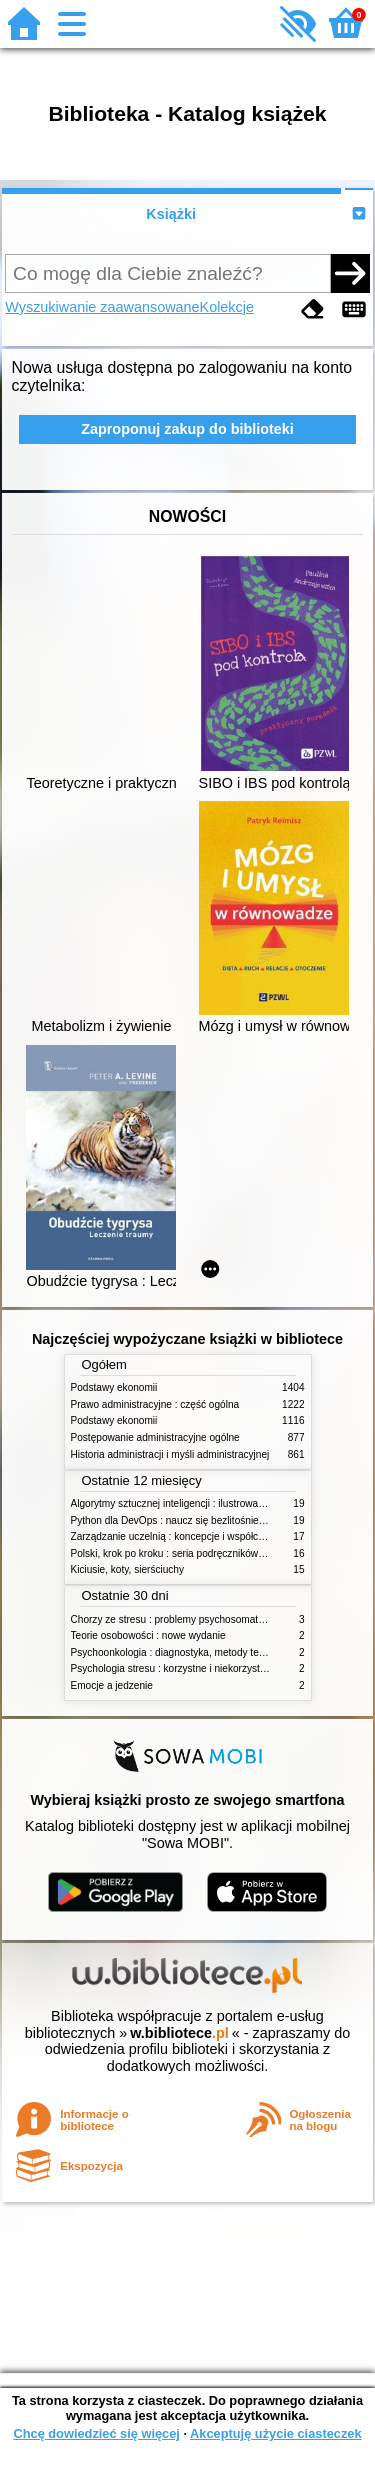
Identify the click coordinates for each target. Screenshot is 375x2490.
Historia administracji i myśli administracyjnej (170, 1454)
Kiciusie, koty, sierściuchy (128, 1569)
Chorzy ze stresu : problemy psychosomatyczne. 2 (183, 1619)
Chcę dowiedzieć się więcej (96, 2433)
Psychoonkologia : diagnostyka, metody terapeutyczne (192, 1652)
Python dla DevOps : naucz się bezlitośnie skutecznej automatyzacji (222, 1520)
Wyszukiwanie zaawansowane (102, 307)
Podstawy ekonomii (114, 1387)
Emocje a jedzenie (112, 1685)
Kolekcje (227, 307)
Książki (171, 214)
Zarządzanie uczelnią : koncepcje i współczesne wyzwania (201, 1536)
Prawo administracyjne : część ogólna (155, 1404)
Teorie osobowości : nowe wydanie (148, 1635)
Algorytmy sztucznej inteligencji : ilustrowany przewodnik (197, 1503)
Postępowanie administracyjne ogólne (155, 1437)
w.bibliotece (179, 2033)
